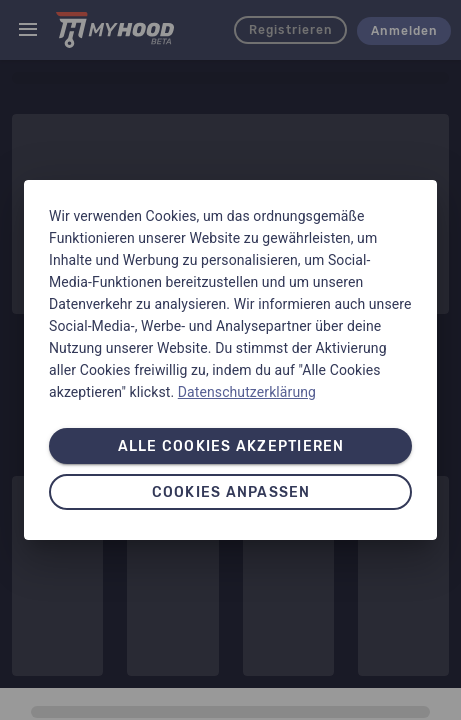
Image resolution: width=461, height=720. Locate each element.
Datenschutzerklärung (247, 392)
